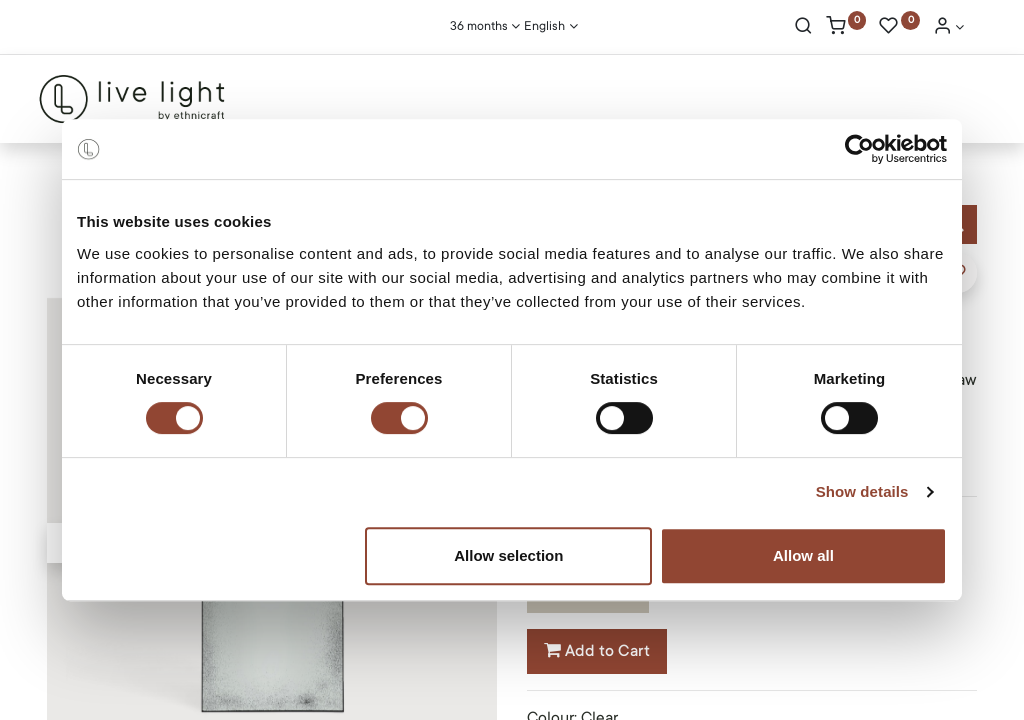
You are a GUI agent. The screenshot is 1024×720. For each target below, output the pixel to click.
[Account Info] (949, 28)
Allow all (803, 555)
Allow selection (508, 555)
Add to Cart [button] (597, 651)
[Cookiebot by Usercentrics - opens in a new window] (859, 149)
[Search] (803, 28)
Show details (862, 491)
